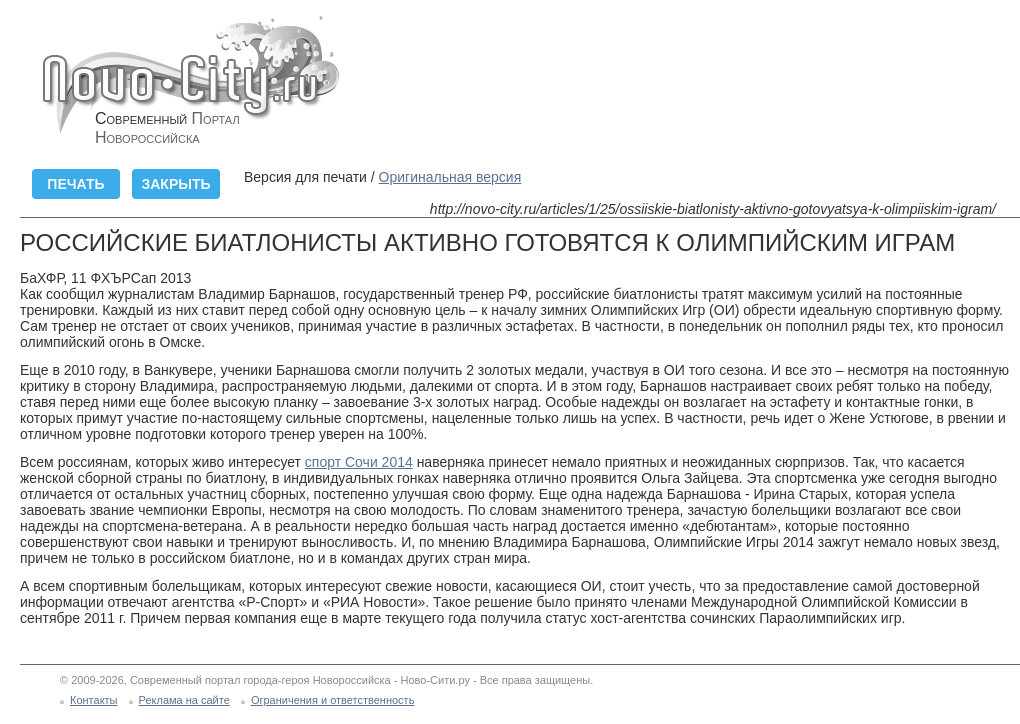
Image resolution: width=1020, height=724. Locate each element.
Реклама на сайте (184, 700)
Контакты (94, 700)
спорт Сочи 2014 (359, 462)
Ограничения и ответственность (333, 700)
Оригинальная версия (450, 177)
